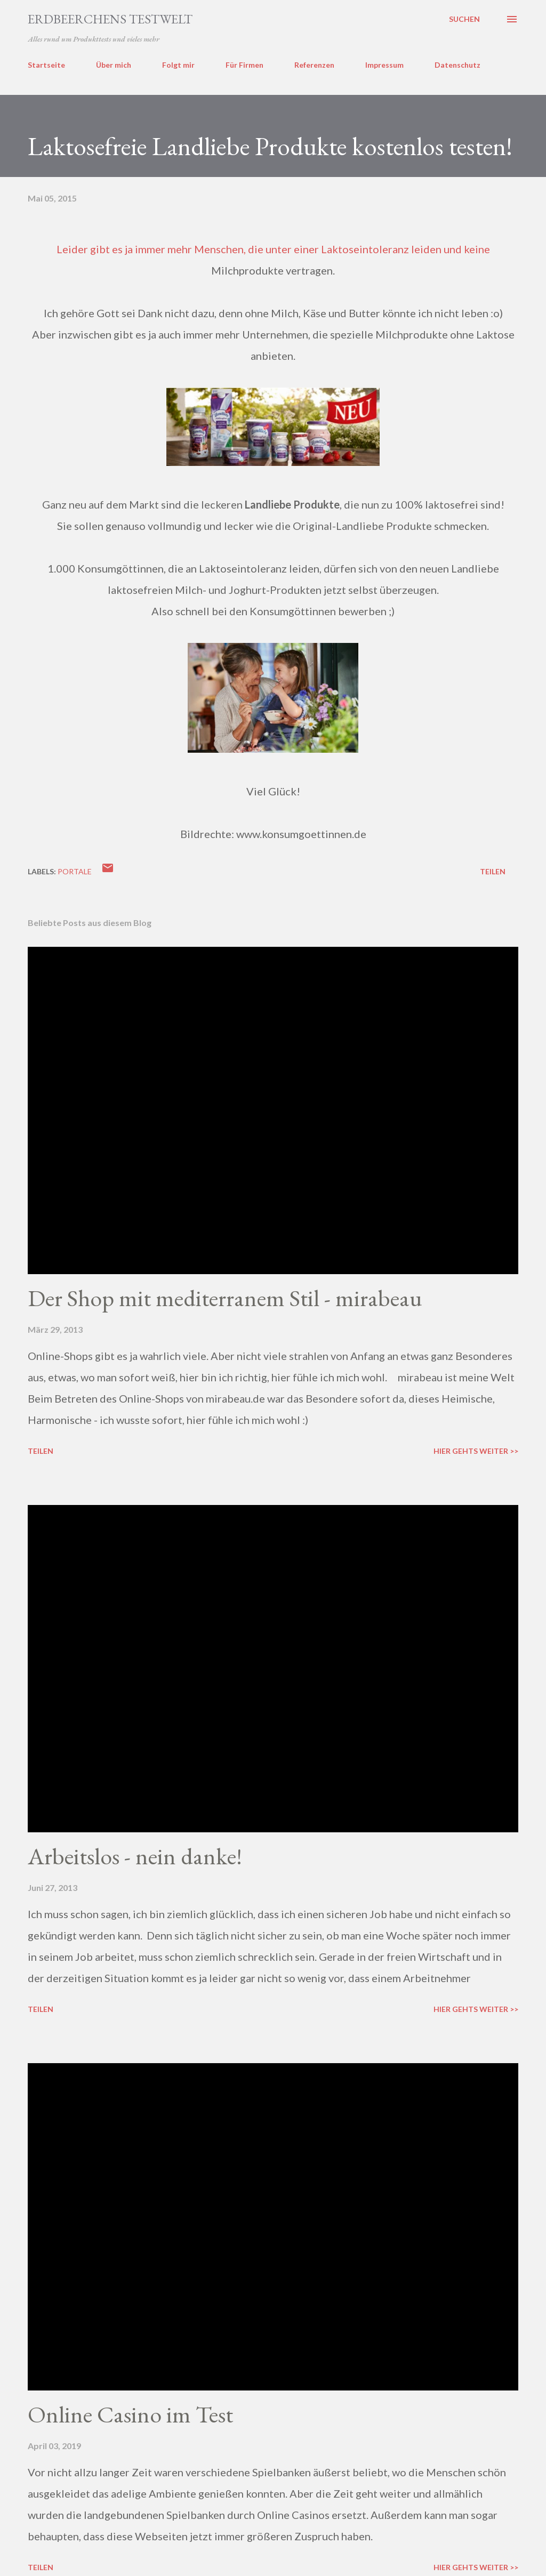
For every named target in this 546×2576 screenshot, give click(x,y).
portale (75, 871)
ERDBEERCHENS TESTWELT (110, 19)
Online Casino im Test (130, 2414)
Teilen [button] (492, 871)
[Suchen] (464, 19)
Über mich (113, 64)
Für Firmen (244, 64)
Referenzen (314, 64)
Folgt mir (178, 64)
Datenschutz (457, 64)
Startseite (46, 64)
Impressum (384, 64)
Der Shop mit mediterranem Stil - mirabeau (225, 1298)
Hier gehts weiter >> (475, 1450)
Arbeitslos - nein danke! (135, 1856)
